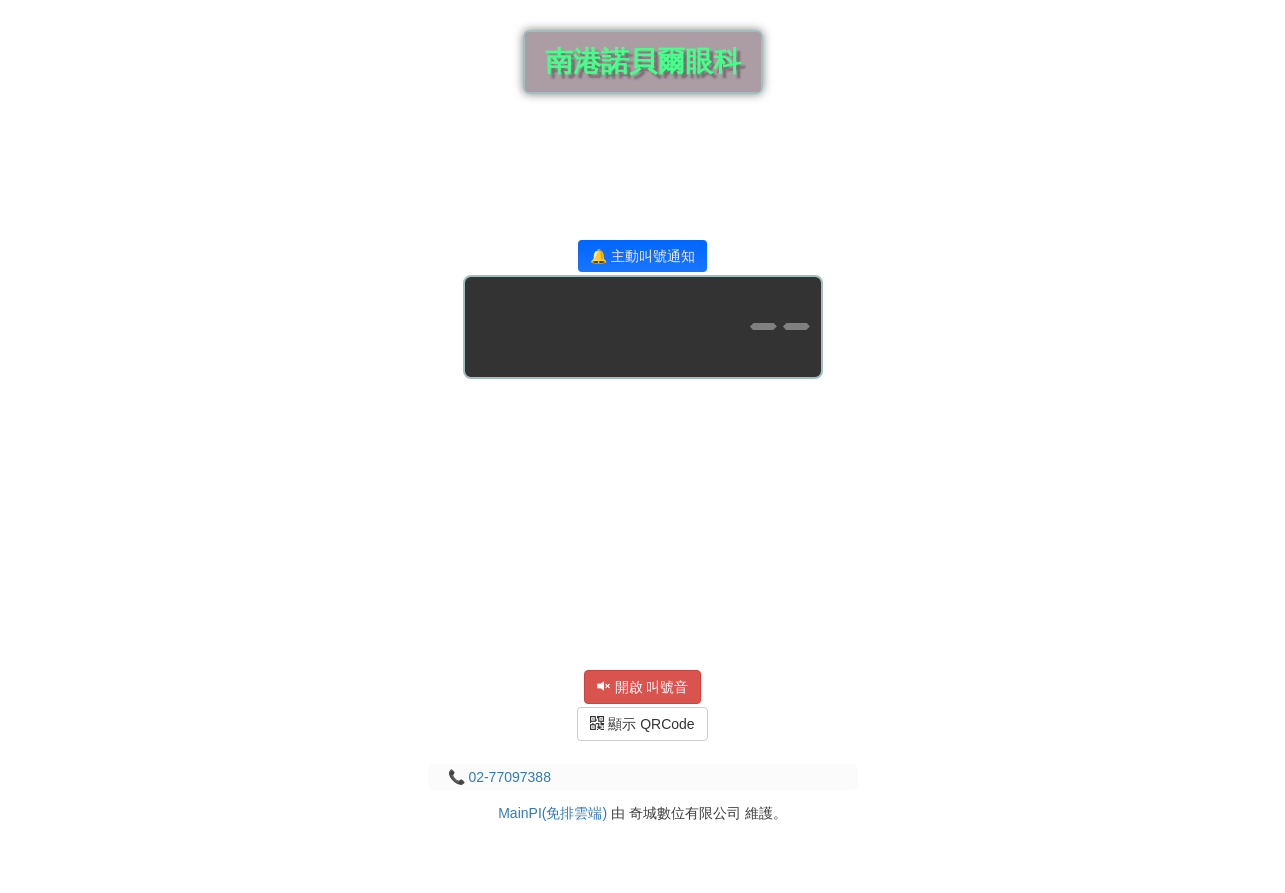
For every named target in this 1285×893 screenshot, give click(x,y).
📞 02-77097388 (499, 777)
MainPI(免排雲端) (552, 813)
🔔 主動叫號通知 (642, 256)
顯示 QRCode (642, 724)
